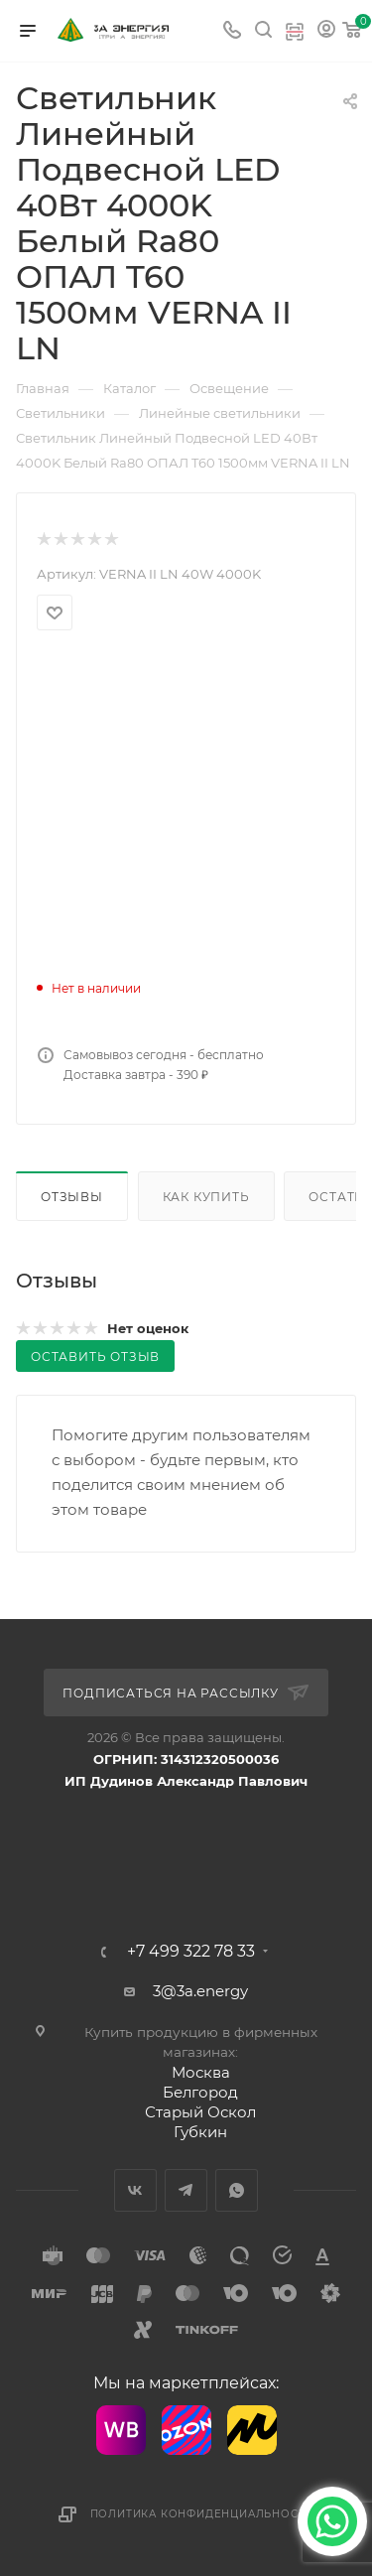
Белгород (200, 2092)
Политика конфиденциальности (202, 2514)
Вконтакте (135, 2190)
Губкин (200, 2131)
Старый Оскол (200, 2111)
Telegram (186, 2190)
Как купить (206, 1196)
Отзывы (72, 1196)
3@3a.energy (200, 1990)
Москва (201, 2072)
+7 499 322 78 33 (191, 1952)
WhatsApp (236, 2190)
